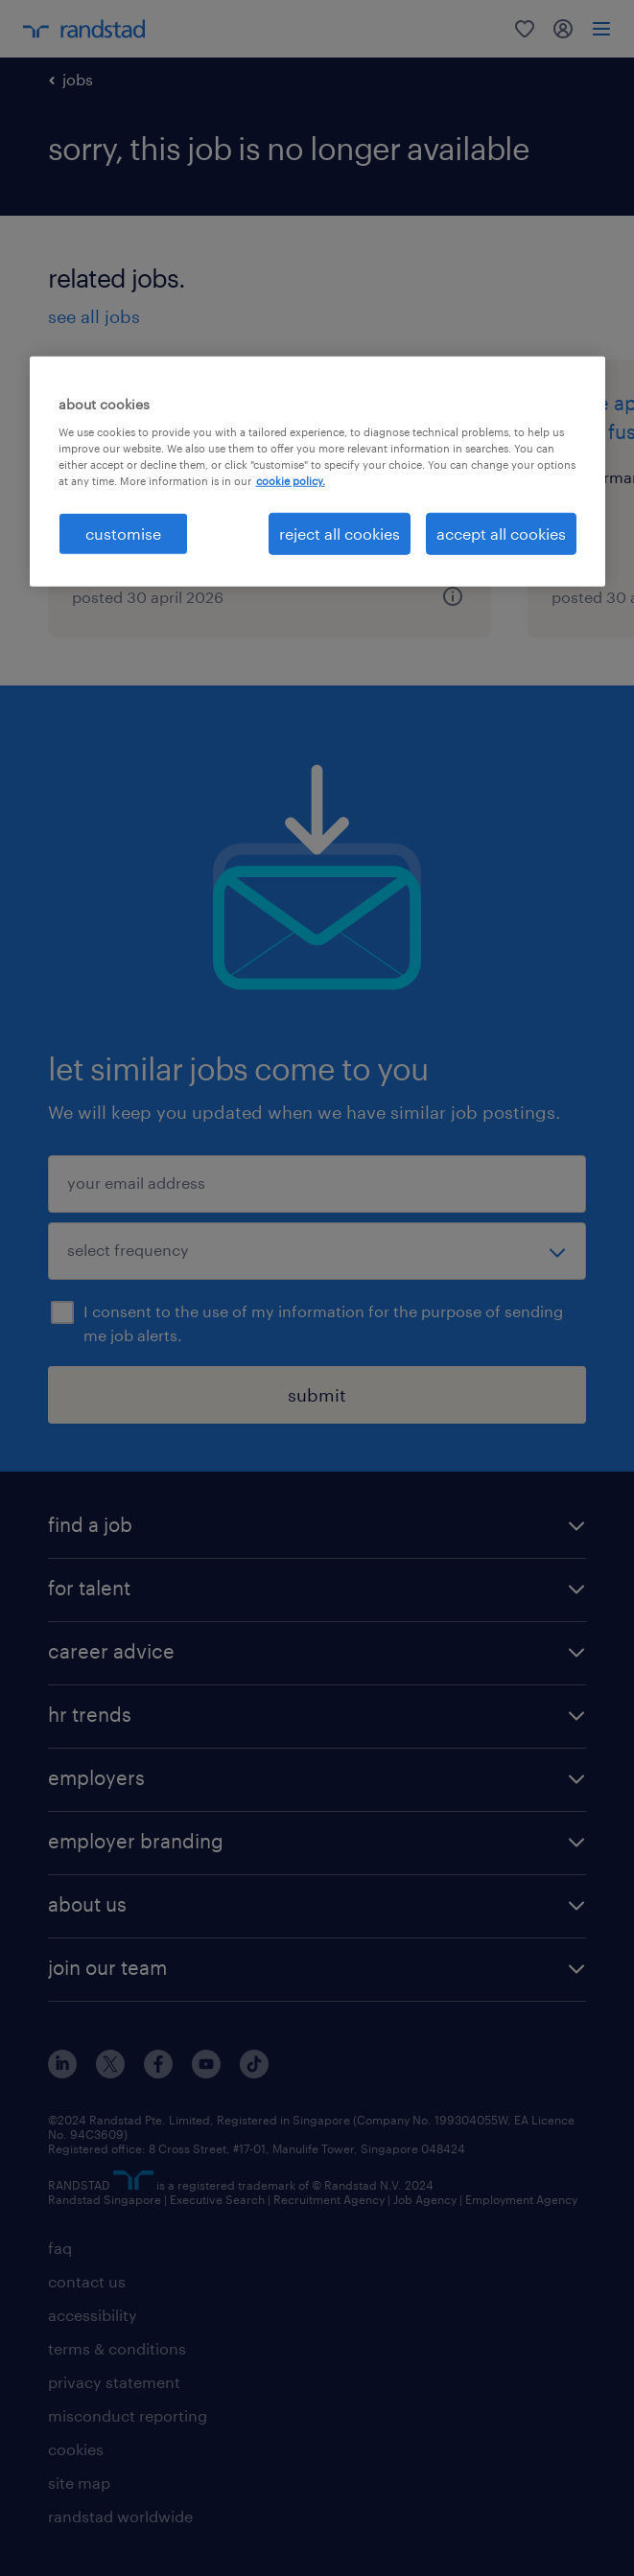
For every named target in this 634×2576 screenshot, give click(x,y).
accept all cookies (501, 533)
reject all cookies (339, 533)
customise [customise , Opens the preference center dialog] (123, 533)
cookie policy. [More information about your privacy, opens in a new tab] (290, 481)
